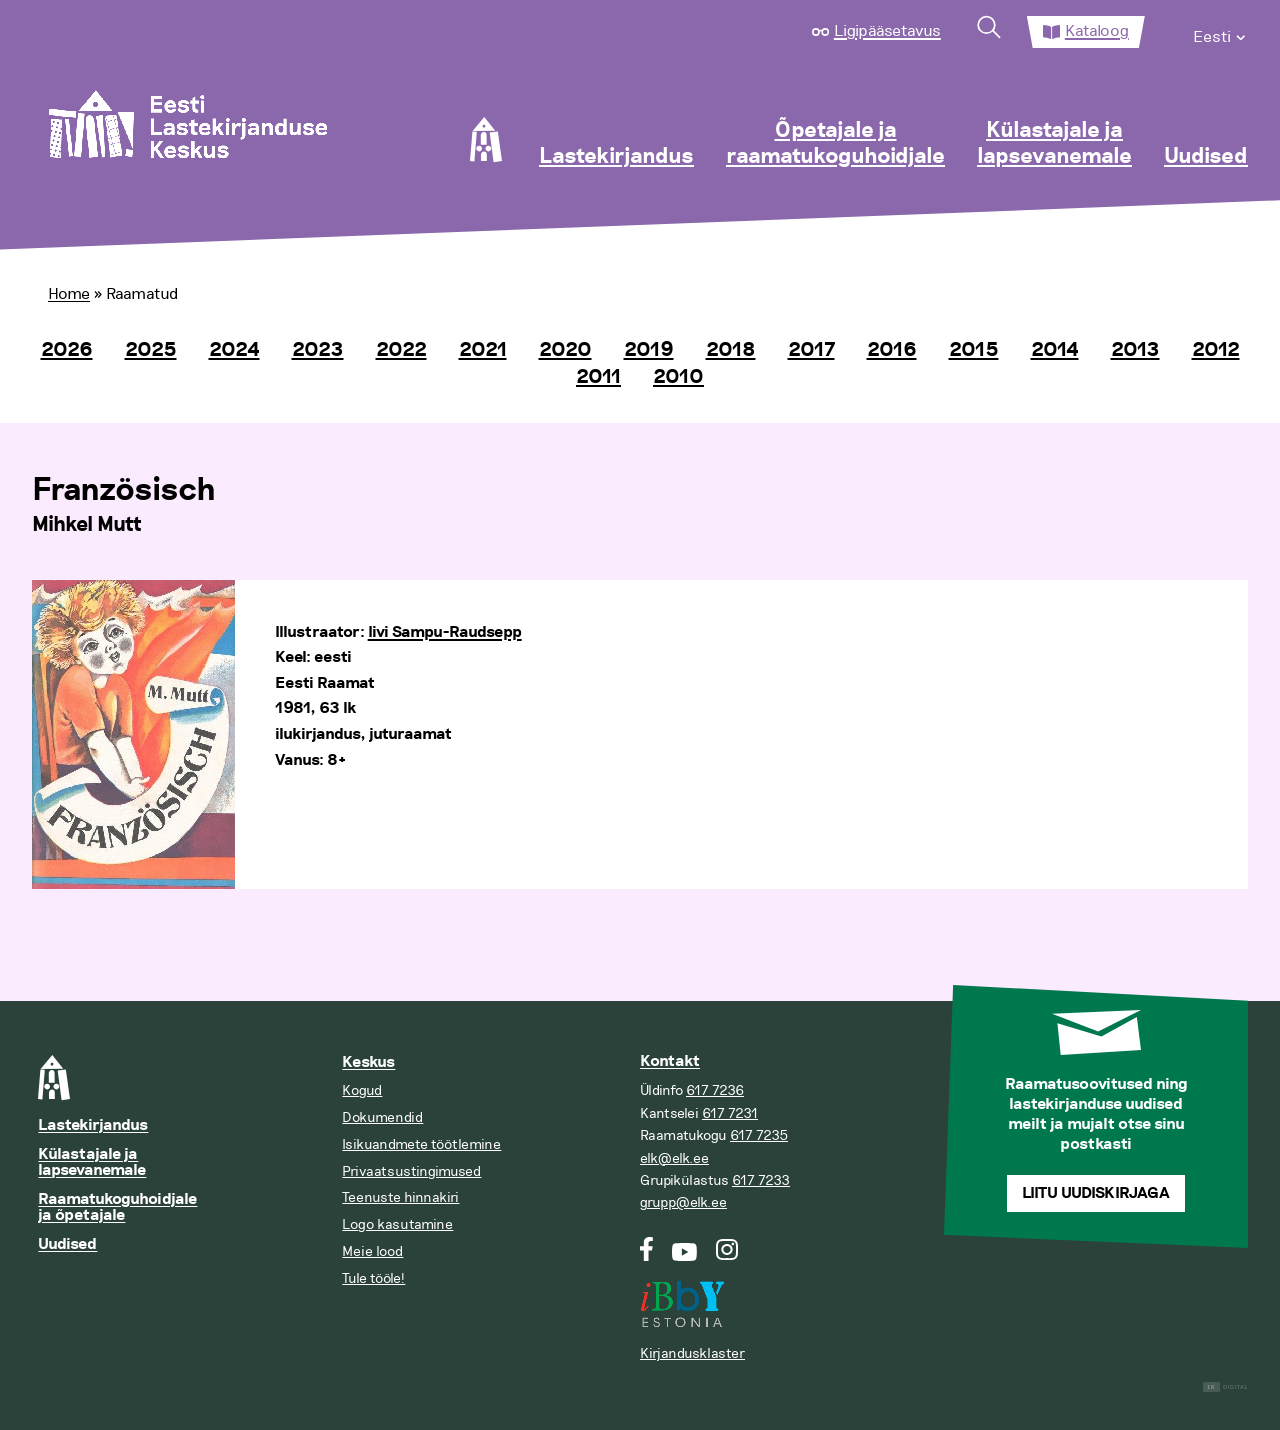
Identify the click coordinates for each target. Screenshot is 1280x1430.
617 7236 (715, 1090)
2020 (565, 350)
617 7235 (759, 1135)
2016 (892, 350)
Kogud (362, 1090)
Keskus (368, 1062)
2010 (678, 377)
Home (69, 294)
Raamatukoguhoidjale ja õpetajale (117, 1207)
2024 (234, 350)
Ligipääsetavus (887, 31)
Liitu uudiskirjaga (1096, 1193)
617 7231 (730, 1113)
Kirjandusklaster (692, 1353)
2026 (67, 350)
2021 (483, 350)
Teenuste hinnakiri (400, 1197)
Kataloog (1097, 31)
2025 (151, 350)
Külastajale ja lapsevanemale (1054, 144)
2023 (318, 350)
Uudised (1206, 157)
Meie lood (372, 1251)
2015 (974, 350)
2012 (1216, 350)
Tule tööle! (373, 1278)
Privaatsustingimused (411, 1171)
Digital (1225, 1387)
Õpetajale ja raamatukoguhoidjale (835, 144)
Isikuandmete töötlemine (421, 1144)
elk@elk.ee (674, 1158)
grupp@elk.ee (683, 1202)
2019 (649, 350)
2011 (598, 377)
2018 (731, 350)
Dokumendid (382, 1117)
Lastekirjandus (616, 157)
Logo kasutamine (397, 1224)
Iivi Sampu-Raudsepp (445, 632)
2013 (1135, 350)
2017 (811, 350)
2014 (1055, 350)
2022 (401, 350)
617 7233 (761, 1180)
